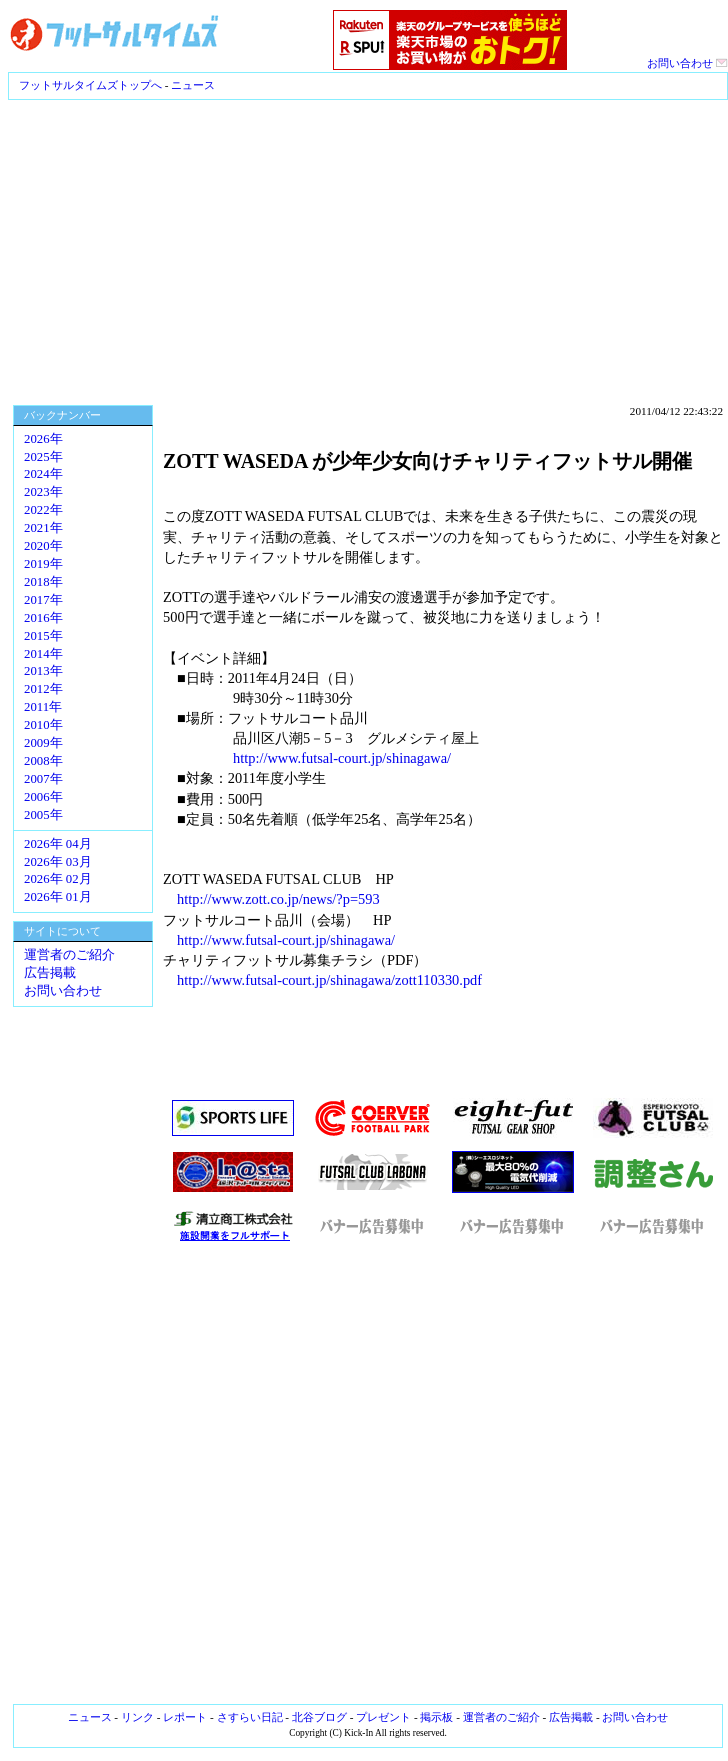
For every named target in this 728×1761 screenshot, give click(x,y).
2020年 (43, 546)
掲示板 (436, 1717)
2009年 (43, 743)
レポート (185, 1717)
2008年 (43, 761)
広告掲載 (50, 973)
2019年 (43, 564)
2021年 (43, 528)
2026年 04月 (58, 844)
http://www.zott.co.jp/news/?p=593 (278, 899)
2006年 (43, 797)
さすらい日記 (250, 1717)
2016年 (43, 618)
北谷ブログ (319, 1717)
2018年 (43, 582)
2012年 (43, 689)
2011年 (43, 707)
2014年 (43, 654)
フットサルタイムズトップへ (90, 85)
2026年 (43, 439)
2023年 (43, 492)
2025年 (43, 457)
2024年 (43, 474)
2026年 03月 (58, 862)
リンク (137, 1717)
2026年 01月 (58, 897)
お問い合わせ (687, 63)
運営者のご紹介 (69, 955)
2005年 (43, 815)
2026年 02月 (58, 879)
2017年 (43, 600)
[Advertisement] (364, 250)
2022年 (43, 510)
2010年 (43, 725)
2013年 (43, 671)
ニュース (193, 85)
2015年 (43, 636)
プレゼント (383, 1717)
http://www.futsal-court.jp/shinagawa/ (342, 758)
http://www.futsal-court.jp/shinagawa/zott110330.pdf (329, 980)
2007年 (43, 779)
